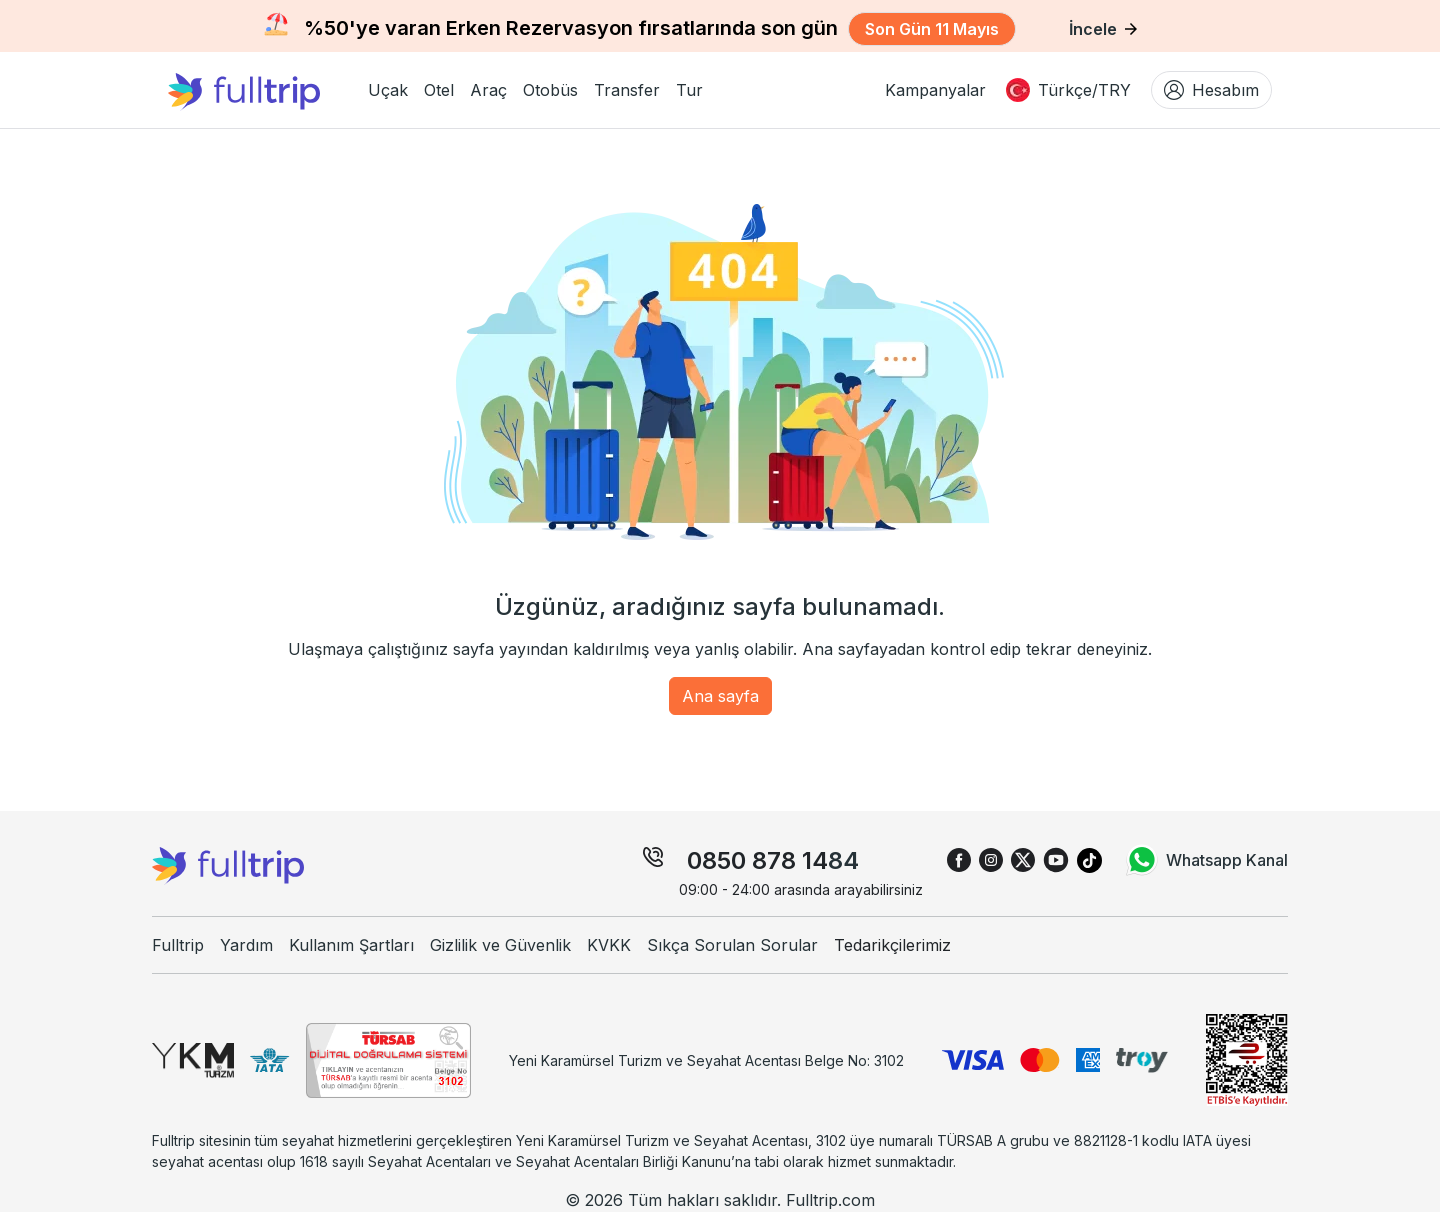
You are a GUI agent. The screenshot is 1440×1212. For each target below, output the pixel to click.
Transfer (627, 90)
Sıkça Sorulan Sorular (732, 945)
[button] (388, 90)
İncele (1103, 29)
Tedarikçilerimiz (892, 945)
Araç (488, 90)
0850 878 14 (757, 860)
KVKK (609, 945)
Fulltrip (178, 945)
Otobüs (550, 90)
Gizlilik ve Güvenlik (500, 945)
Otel (439, 90)
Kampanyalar (935, 90)
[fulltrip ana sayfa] (260, 90)
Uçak (388, 90)
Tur (689, 90)
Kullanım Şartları (351, 945)
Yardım (246, 945)
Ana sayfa (720, 696)
